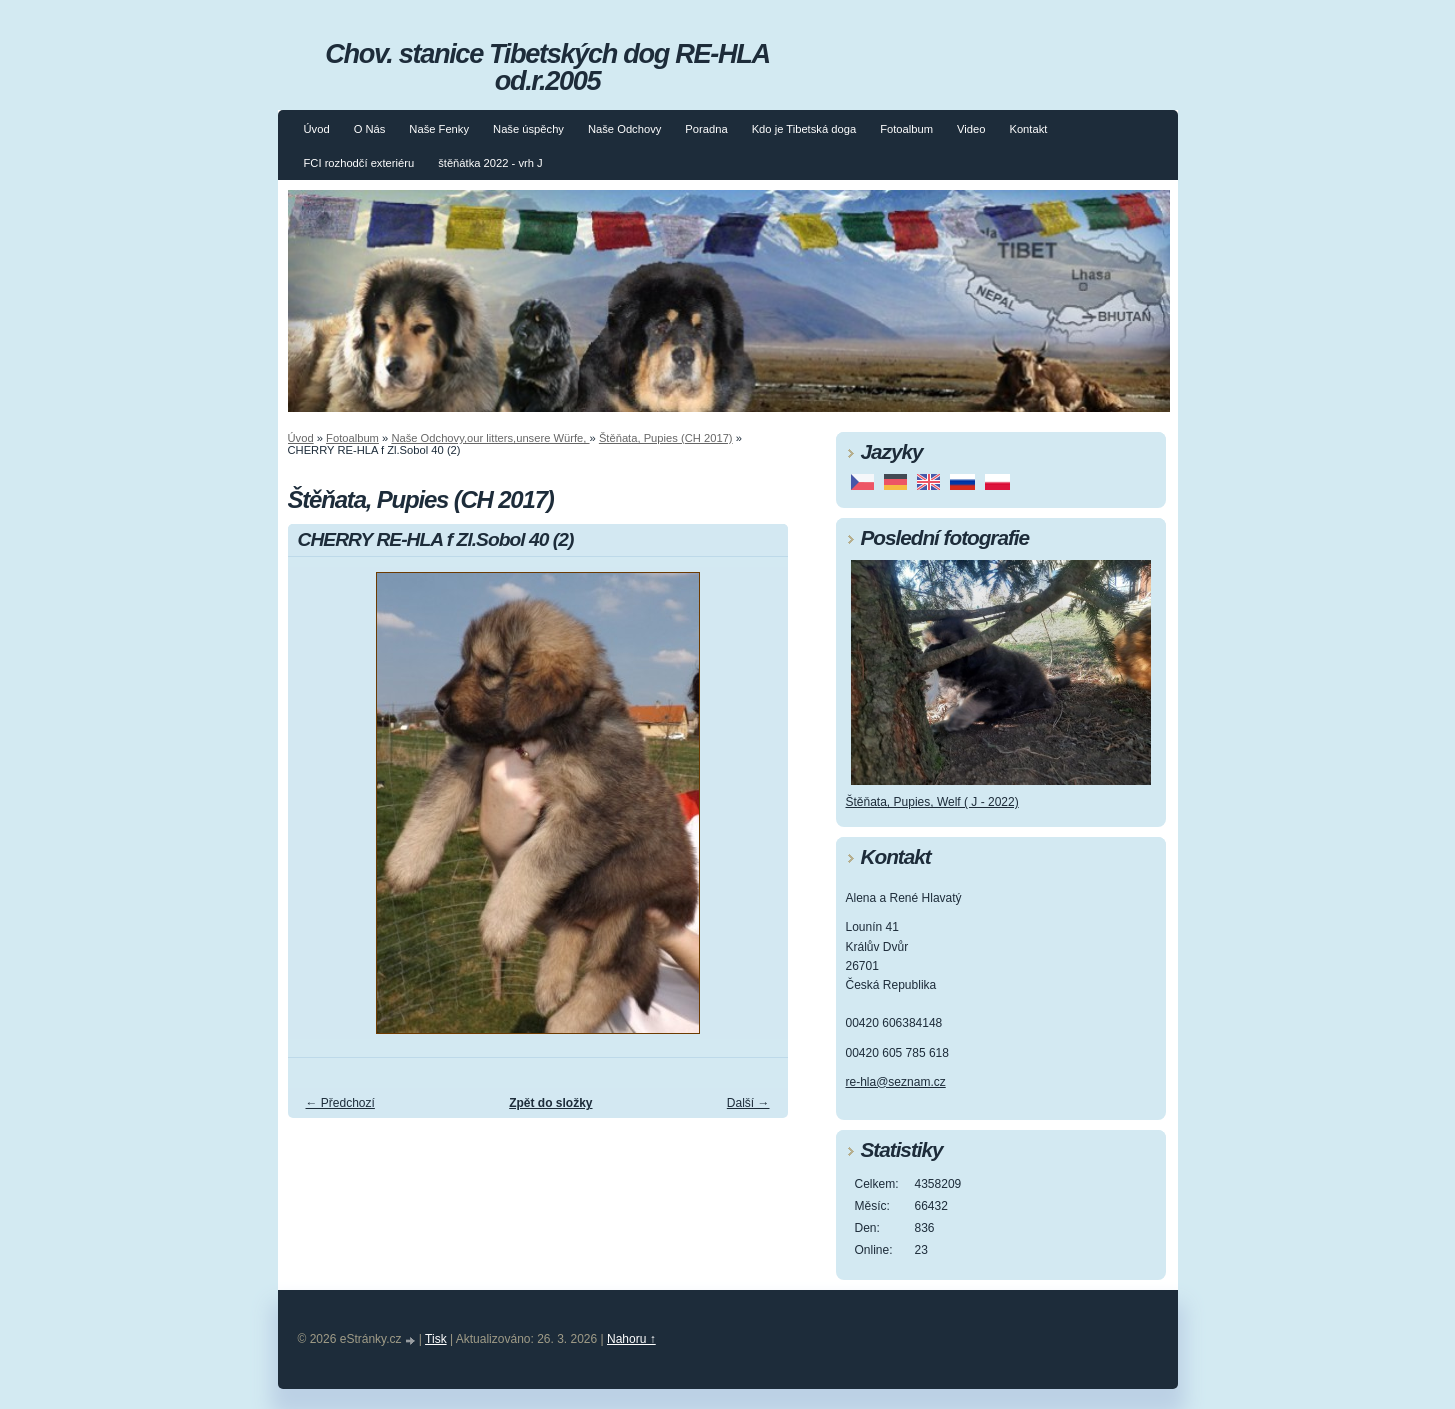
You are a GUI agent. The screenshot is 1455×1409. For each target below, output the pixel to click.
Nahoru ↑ (631, 1339)
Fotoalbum (906, 129)
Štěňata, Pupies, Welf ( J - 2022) (932, 802)
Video (971, 129)
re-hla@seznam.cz (896, 1082)
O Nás (370, 129)
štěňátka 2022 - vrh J (490, 163)
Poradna (706, 129)
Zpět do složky (550, 1103)
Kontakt (1028, 129)
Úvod (317, 129)
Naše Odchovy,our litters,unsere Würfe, (490, 438)
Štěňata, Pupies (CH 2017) (666, 438)
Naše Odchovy (624, 129)
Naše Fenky (439, 129)
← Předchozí (340, 1103)
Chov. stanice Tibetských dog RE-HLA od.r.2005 (547, 67)
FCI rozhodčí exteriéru (359, 163)
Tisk (436, 1339)
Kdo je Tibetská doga (804, 129)
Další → (748, 1103)
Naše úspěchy (528, 129)
